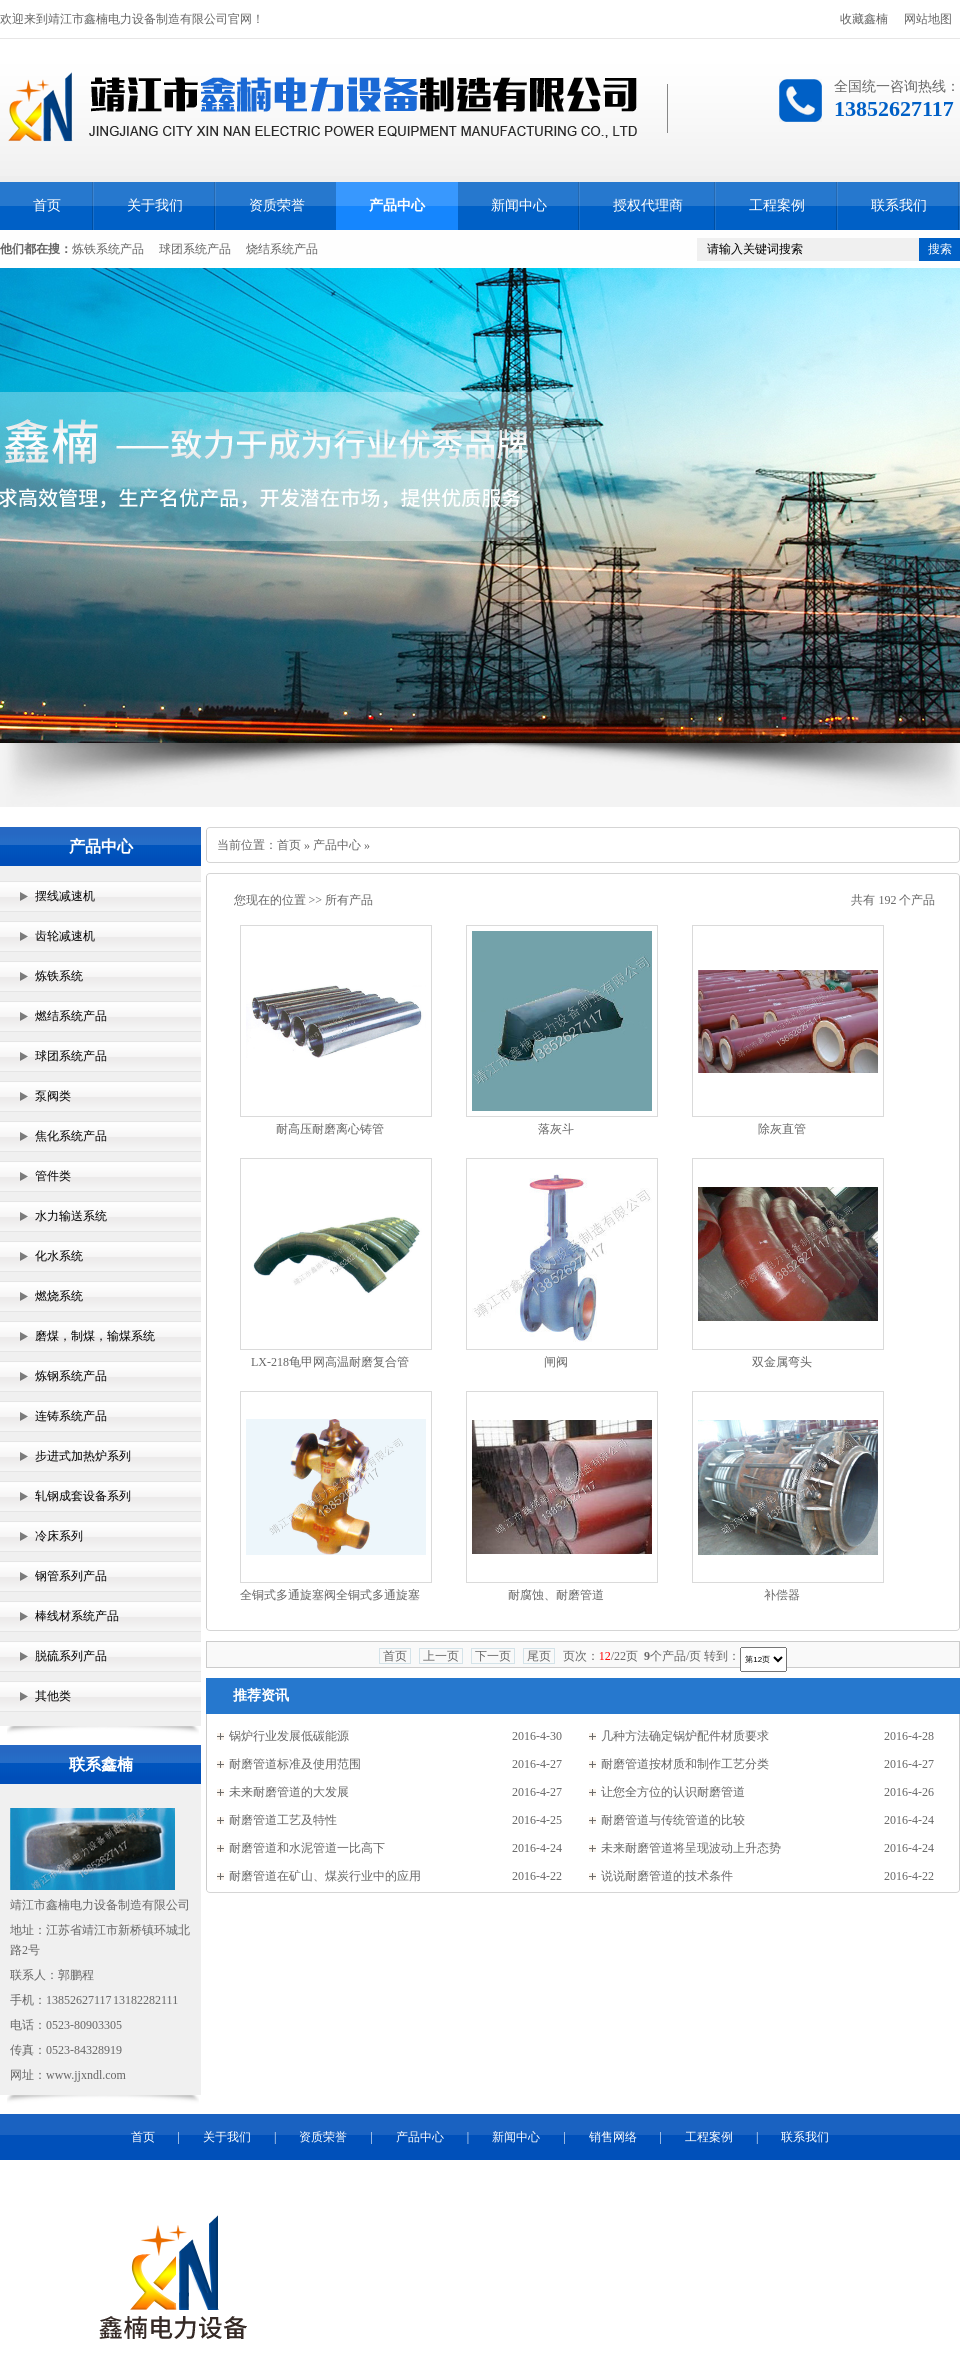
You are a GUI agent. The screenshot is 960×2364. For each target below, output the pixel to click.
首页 (47, 205)
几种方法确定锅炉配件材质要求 (685, 1736)
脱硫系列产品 (71, 1656)
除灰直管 (782, 1129)
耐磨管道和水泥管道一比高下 (307, 1848)
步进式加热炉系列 (83, 1456)
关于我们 (155, 205)
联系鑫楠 (101, 1764)
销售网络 (613, 2137)
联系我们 (899, 205)
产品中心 (397, 205)
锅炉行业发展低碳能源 (289, 1736)
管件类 (53, 1176)
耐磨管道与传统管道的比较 (673, 1820)
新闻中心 (519, 205)
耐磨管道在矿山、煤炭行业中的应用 (325, 1876)
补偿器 (782, 1595)
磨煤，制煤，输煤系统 (95, 1336)
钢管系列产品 (71, 1576)
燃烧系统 (59, 1296)
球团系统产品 (195, 249)
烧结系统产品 (282, 249)
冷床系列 (59, 1536)
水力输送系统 (71, 1216)
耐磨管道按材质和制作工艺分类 (685, 1764)
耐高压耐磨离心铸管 (330, 1129)
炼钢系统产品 (71, 1376)
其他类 (53, 1696)
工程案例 (777, 205)
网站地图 (928, 19)
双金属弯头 (782, 1362)
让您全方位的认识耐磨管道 (673, 1792)
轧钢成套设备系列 (83, 1496)
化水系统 (59, 1256)
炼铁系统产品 (108, 249)
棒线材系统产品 (77, 1616)
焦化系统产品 (71, 1136)
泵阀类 (53, 1096)
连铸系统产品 (71, 1416)
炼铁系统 (59, 976)
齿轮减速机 (65, 936)
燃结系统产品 (71, 1016)
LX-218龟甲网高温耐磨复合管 (330, 1362)
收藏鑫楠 (864, 19)
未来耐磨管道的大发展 (289, 1792)
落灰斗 (556, 1129)
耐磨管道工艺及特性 (283, 1820)
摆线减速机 (65, 896)
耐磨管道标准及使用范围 (295, 1764)
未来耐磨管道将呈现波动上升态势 (691, 1848)
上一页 (441, 1656)
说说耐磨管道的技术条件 (667, 1876)
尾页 (539, 1656)
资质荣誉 (277, 205)
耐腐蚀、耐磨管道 (556, 1595)
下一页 (493, 1656)
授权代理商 (648, 205)
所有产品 (349, 900)
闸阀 (556, 1362)
